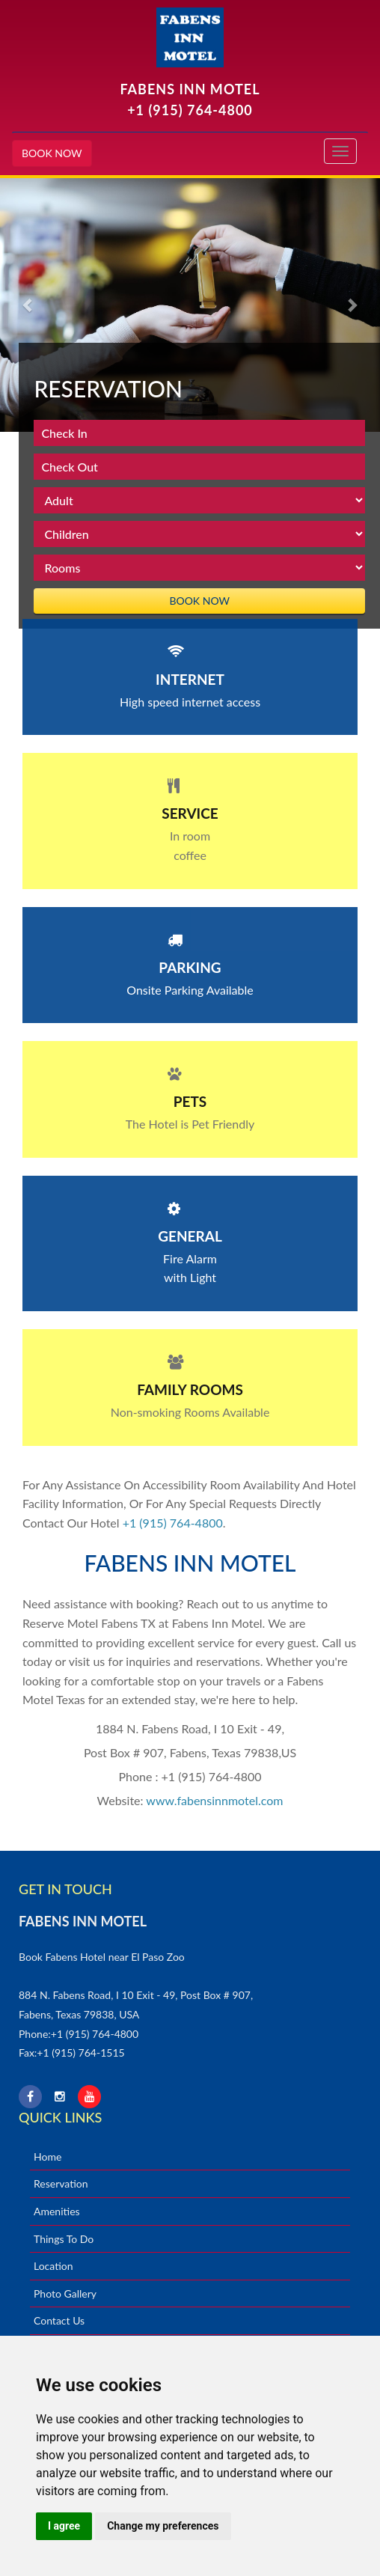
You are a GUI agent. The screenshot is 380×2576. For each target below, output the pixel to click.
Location (53, 2265)
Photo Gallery (65, 2293)
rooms (199, 568)
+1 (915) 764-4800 (190, 110)
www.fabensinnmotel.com (214, 1800)
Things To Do (64, 2238)
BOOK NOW (52, 153)
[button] (28, 305)
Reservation (61, 2183)
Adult (199, 500)
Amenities (57, 2211)
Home (47, 2156)
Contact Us (59, 2320)
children (199, 534)
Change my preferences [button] (162, 2526)
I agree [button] (64, 2526)
